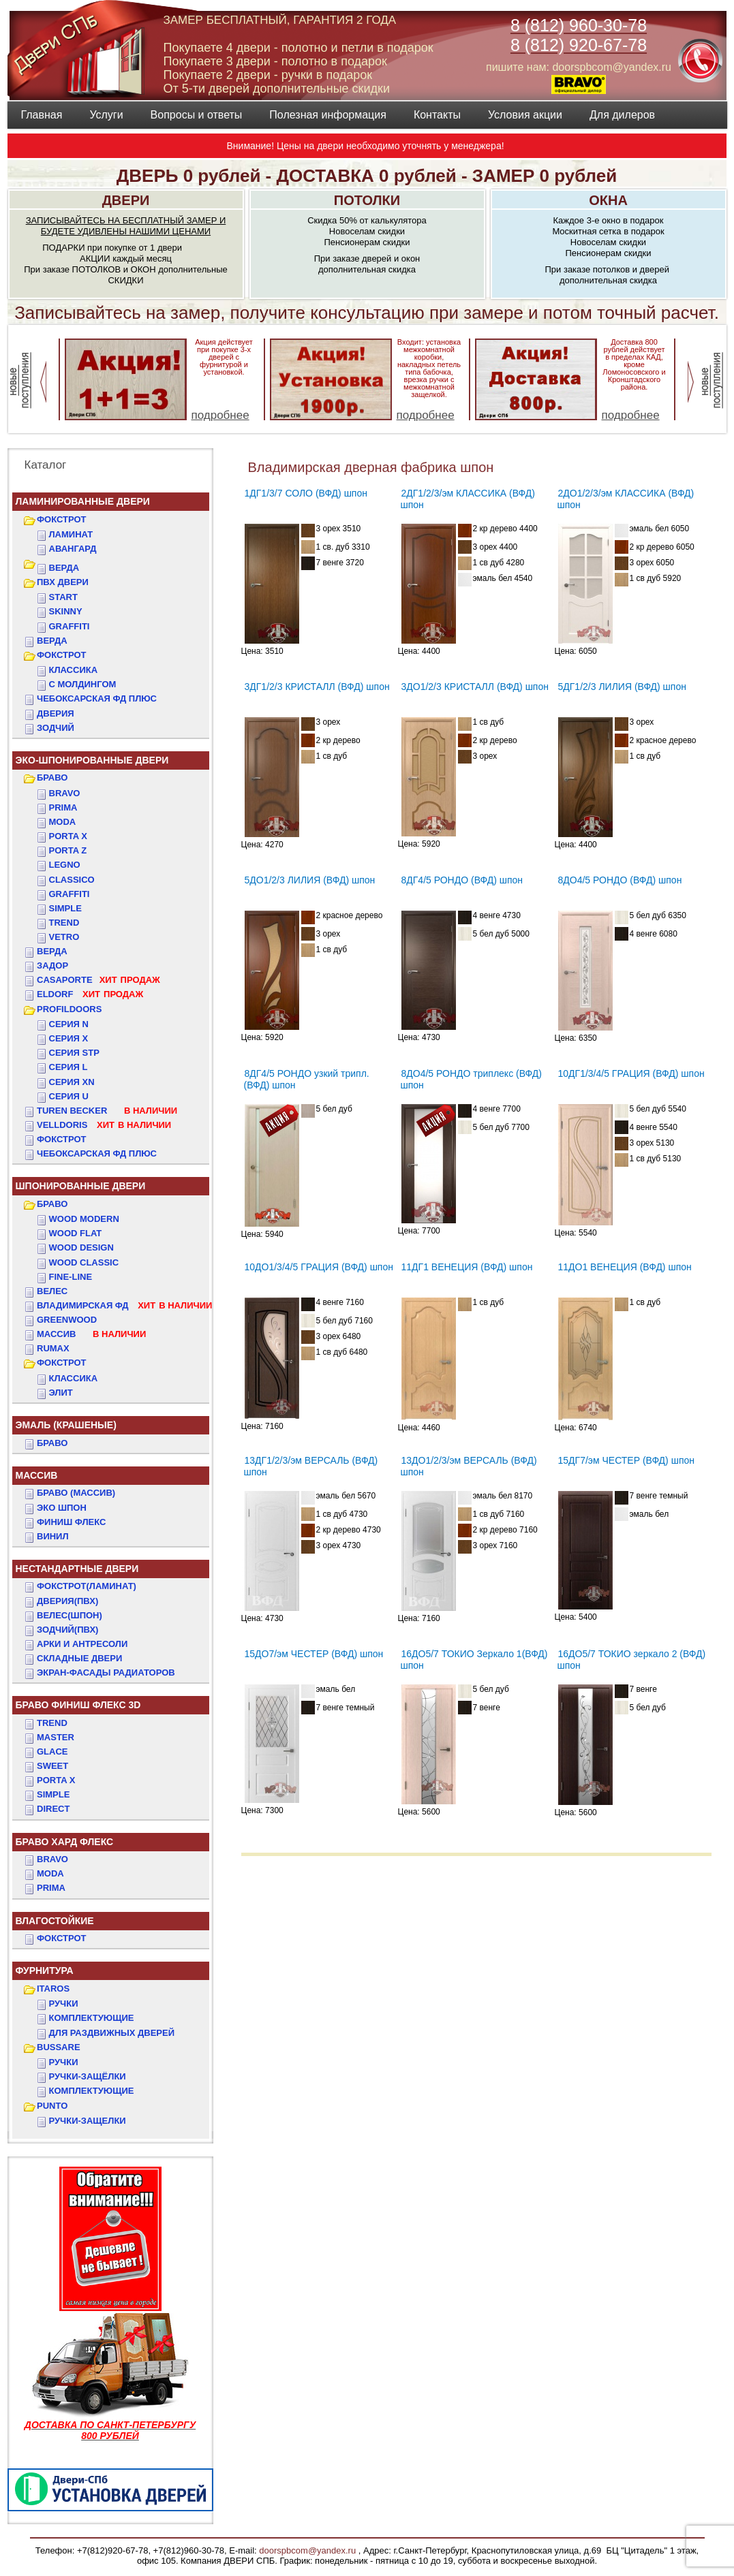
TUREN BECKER (107, 1110)
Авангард (73, 549)
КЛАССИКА (73, 670)
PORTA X (56, 1780)
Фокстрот (62, 1139)
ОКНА (608, 200)
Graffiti (69, 894)
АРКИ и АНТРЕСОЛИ (82, 1644)
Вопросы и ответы (197, 115)
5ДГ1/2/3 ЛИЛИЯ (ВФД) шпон (622, 686)
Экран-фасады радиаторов (106, 1672)
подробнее (220, 415)
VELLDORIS (104, 1125)
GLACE (52, 1751)
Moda (62, 822)
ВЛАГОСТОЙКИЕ (55, 1920)
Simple (65, 908)
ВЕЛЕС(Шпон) (69, 1615)
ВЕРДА (64, 568)
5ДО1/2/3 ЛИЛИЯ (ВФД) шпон (310, 880)
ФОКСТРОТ (62, 519)
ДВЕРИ (126, 200)
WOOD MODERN (84, 1219)
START (63, 597)
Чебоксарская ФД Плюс (97, 1153)
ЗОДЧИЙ (55, 728)
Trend (64, 922)
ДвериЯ (55, 713)
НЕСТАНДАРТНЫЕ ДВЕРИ (77, 1568)
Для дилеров (622, 115)
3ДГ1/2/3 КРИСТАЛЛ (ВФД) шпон (317, 686)
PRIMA (51, 1888)
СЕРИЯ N (69, 1024)
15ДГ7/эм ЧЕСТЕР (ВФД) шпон (626, 1460)
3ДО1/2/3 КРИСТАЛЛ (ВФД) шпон (475, 686)
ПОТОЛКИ (367, 200)
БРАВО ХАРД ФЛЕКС (65, 1841)
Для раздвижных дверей (112, 2033)
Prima (63, 807)
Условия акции (525, 115)
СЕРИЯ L (68, 1067)
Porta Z (68, 850)
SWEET (52, 1766)
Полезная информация (327, 115)
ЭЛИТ (61, 1392)
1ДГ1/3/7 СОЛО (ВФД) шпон (306, 493)
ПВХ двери (63, 582)
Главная (42, 115)
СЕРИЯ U (69, 1096)
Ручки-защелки (87, 2121)
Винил (53, 1536)
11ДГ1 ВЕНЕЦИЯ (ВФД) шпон (467, 1266)
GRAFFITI (69, 626)
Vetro (64, 937)
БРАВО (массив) (76, 1493)
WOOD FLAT (75, 1233)
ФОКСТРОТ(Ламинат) (86, 1586)
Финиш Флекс (71, 1522)
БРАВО (52, 777)
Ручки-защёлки (87, 2076)
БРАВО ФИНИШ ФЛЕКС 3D (78, 1704)
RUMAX (53, 1348)
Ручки (63, 2003)
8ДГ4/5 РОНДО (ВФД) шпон (462, 880)
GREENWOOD (67, 1320)
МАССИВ (91, 1334)
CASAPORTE (98, 980)
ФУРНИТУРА (45, 1970)
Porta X (68, 836)
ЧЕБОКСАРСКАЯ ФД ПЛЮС (97, 698)
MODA (50, 1873)
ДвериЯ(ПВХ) (67, 1601)
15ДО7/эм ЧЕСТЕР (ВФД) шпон (314, 1653)
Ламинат (71, 534)
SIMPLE (53, 1794)
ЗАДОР (52, 965)
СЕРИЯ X (69, 1038)
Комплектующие (91, 2018)
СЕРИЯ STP (74, 1053)
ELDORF (90, 994)
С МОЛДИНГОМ (83, 684)
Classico (72, 880)
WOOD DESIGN (81, 1247)
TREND (52, 1723)
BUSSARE (58, 2047)
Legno (64, 865)
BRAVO (52, 1859)
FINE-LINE (71, 1277)
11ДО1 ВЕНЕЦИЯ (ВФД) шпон (625, 1266)
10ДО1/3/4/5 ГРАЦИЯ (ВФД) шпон (319, 1266)
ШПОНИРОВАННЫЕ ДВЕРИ (81, 1185)
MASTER (55, 1737)
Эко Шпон (62, 1508)
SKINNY (65, 611)
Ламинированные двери (83, 501)
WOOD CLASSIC (84, 1262)
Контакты (437, 115)
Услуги (106, 115)
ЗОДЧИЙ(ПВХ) (67, 1629)
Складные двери (79, 1658)
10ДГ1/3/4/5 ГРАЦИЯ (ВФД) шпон (631, 1073)
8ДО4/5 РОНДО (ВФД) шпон (620, 880)
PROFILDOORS (69, 1009)
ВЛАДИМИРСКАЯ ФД (124, 1305)
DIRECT (53, 1809)
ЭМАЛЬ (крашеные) (66, 1424)
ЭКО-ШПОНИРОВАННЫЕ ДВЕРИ (92, 760)
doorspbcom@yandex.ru (306, 2550)
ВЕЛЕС (52, 1291)
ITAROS (53, 1988)
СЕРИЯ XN (72, 1082)
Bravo (64, 793)
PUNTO (52, 2106)
